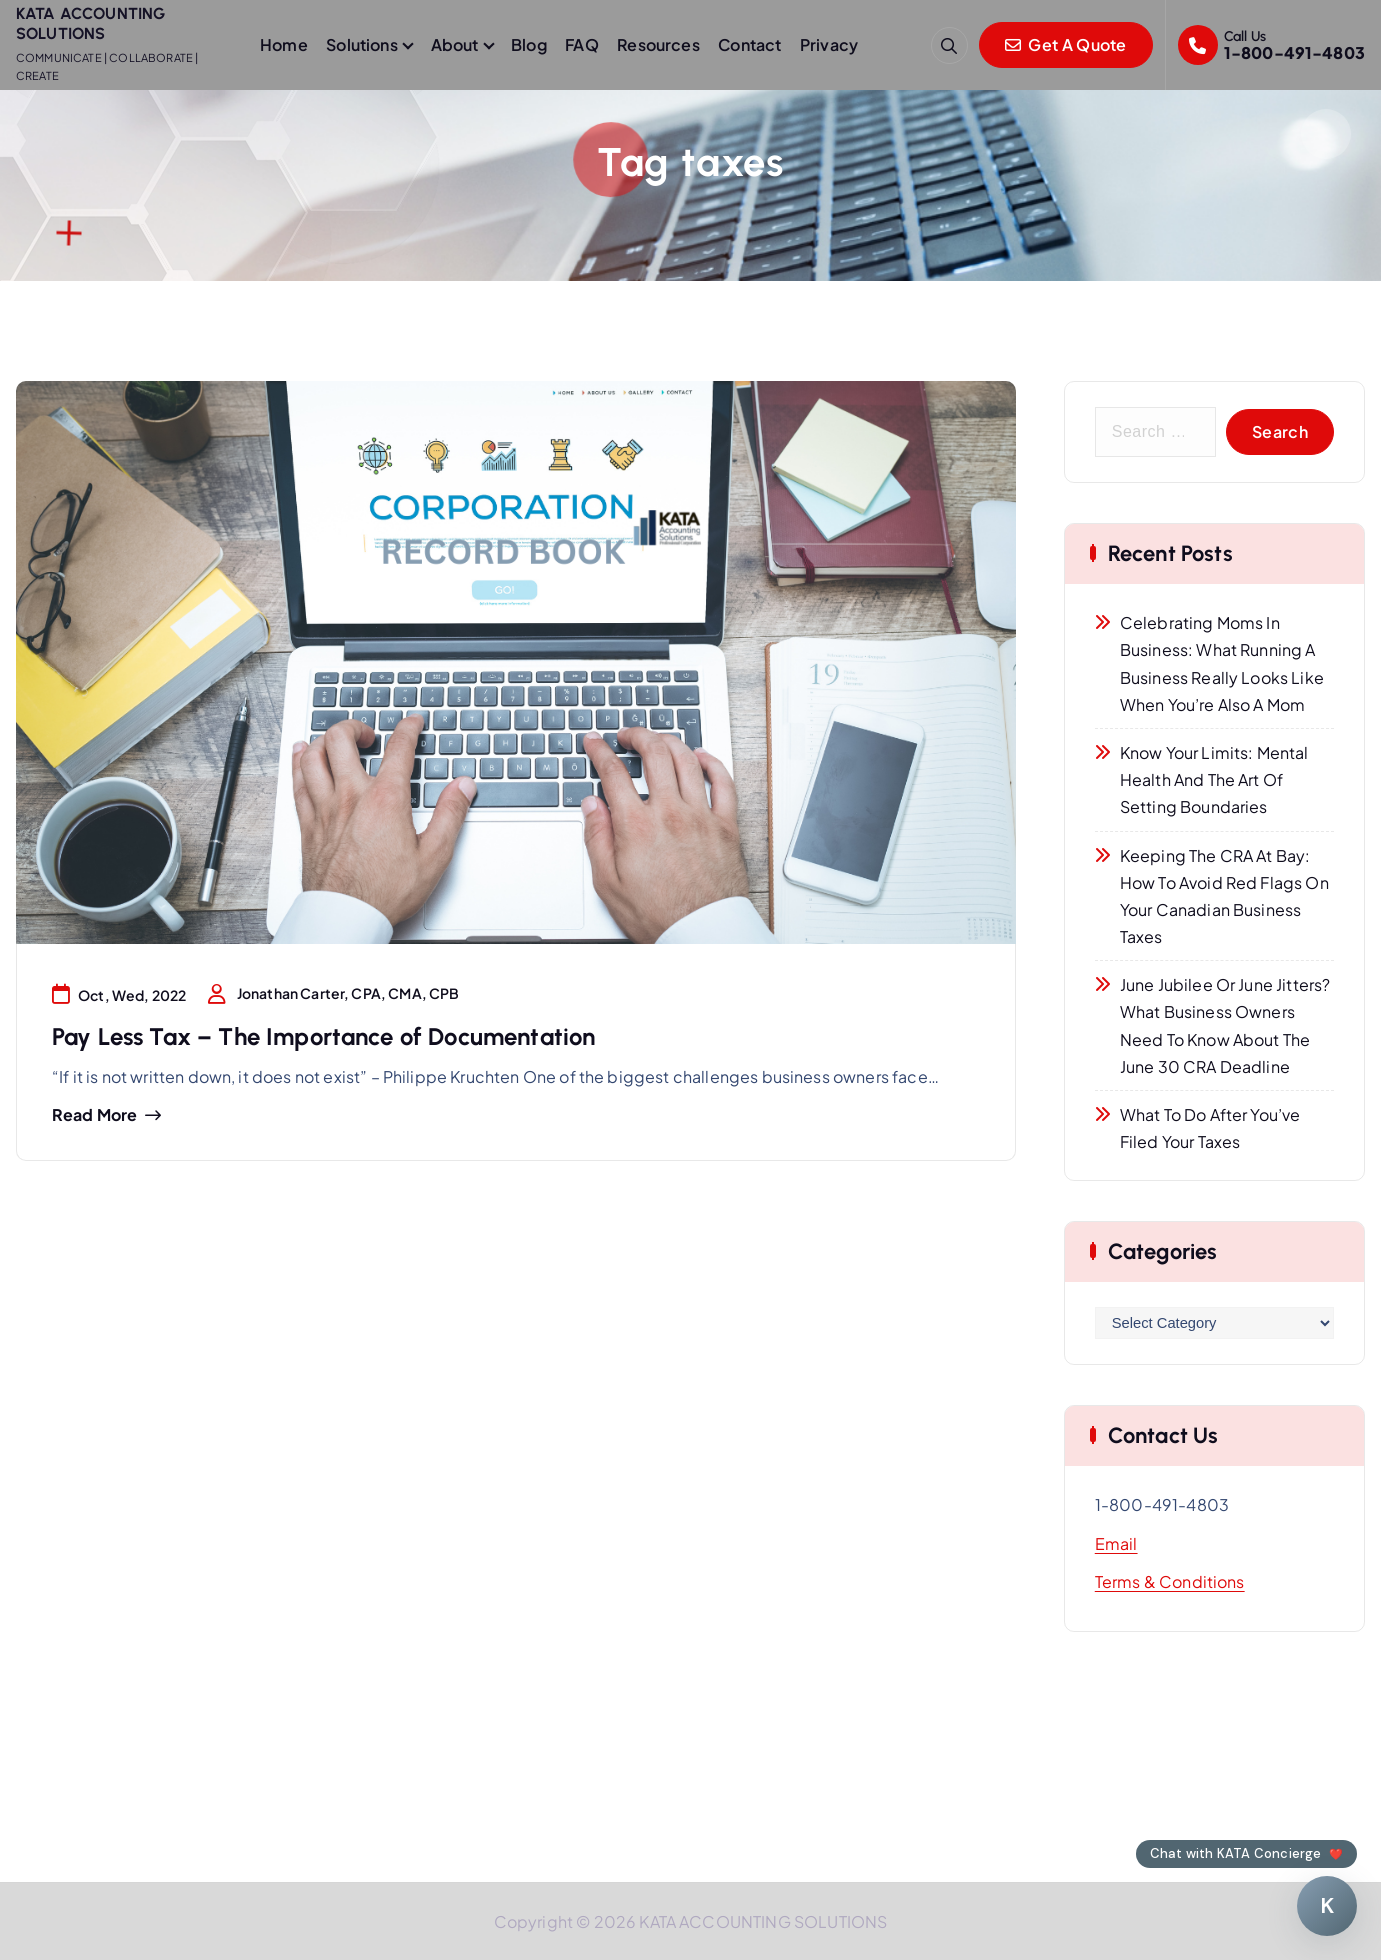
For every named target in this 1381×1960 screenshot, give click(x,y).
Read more (94, 1115)
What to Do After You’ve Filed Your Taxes (1210, 1128)
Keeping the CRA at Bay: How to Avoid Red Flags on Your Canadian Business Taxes (1224, 896)
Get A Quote (1066, 44)
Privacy (829, 44)
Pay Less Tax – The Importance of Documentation (323, 1036)
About (455, 44)
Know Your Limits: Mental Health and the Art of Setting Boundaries (1214, 779)
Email (1116, 1543)
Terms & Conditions (1170, 1581)
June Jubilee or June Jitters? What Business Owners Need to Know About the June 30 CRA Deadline (1225, 1025)
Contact (749, 44)
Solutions (361, 44)
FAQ (581, 44)
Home (284, 44)
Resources (658, 44)
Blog (529, 44)
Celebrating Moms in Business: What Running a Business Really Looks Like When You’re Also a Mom (1222, 663)
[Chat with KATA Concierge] (1327, 1906)
